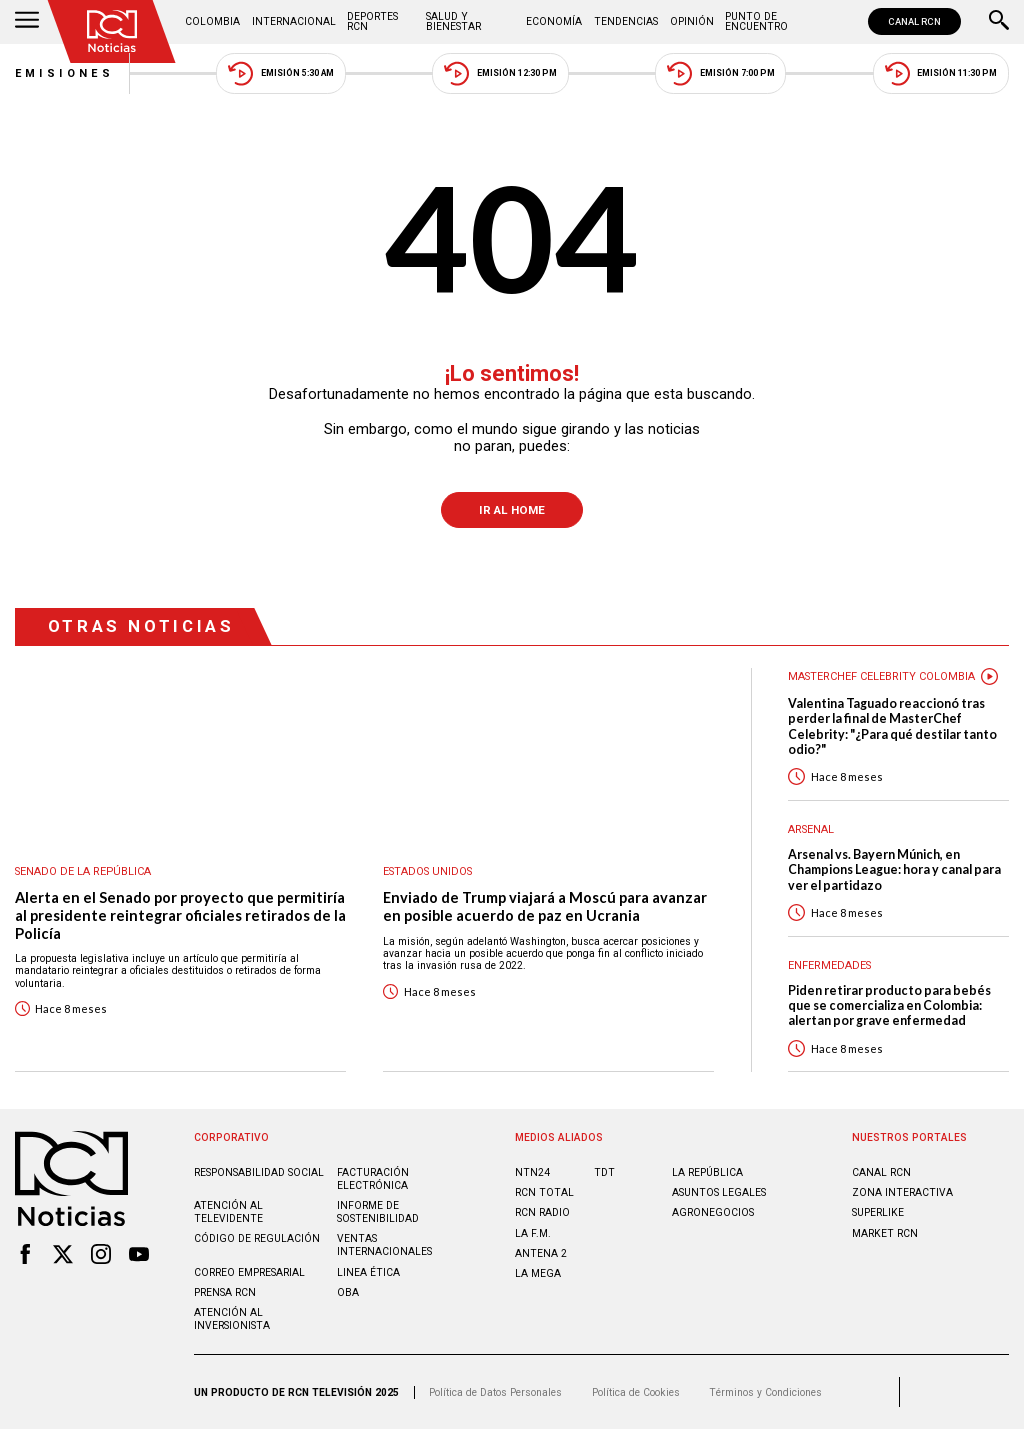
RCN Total (544, 1192)
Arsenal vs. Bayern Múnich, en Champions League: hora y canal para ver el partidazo (894, 870)
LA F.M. (533, 1233)
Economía (554, 21)
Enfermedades (829, 965)
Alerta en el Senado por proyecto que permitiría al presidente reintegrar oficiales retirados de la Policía (180, 915)
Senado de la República (83, 871)
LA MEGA (538, 1273)
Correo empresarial (249, 1272)
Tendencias (626, 21)
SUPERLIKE (878, 1212)
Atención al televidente (228, 1212)
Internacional (294, 21)
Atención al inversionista (232, 1319)
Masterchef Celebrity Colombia (881, 676)
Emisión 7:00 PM (720, 73)
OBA (348, 1292)
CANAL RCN (914, 21)
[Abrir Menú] (27, 22)
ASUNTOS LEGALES (719, 1192)
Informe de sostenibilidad (378, 1212)
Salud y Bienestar (453, 21)
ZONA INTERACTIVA (902, 1192)
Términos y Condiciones (765, 1392)
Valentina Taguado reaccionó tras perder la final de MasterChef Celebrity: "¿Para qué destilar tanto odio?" (892, 726)
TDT (604, 1172)
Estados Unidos (427, 871)
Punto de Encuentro (756, 21)
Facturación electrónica (373, 1179)
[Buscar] (999, 22)
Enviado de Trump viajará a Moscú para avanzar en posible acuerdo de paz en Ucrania (545, 906)
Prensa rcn (225, 1292)
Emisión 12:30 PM (500, 73)
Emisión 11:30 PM (941, 73)
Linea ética (368, 1272)
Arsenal (811, 829)
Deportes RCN (372, 21)
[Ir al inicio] (112, 31)
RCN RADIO (542, 1212)
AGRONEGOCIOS (713, 1212)
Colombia (212, 21)
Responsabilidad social (259, 1172)
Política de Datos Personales (495, 1392)
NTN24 (532, 1172)
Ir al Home (512, 510)
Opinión (692, 21)
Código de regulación (257, 1238)
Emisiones (65, 73)
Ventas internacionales (384, 1245)
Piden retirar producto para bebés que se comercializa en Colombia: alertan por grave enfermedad (889, 1006)
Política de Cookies (636, 1392)
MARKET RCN (885, 1233)
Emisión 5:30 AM (280, 73)
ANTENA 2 (541, 1253)
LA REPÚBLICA (707, 1172)
